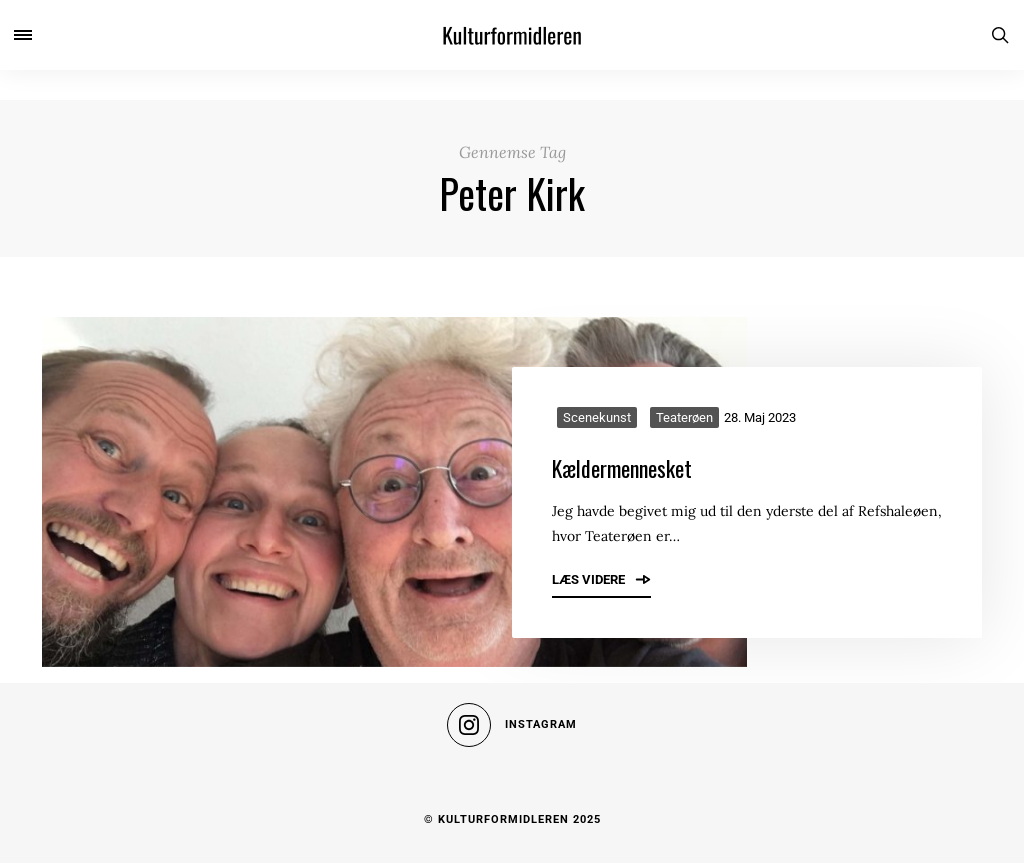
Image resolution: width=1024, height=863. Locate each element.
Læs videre (601, 578)
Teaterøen (684, 417)
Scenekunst (597, 417)
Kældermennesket (622, 468)
